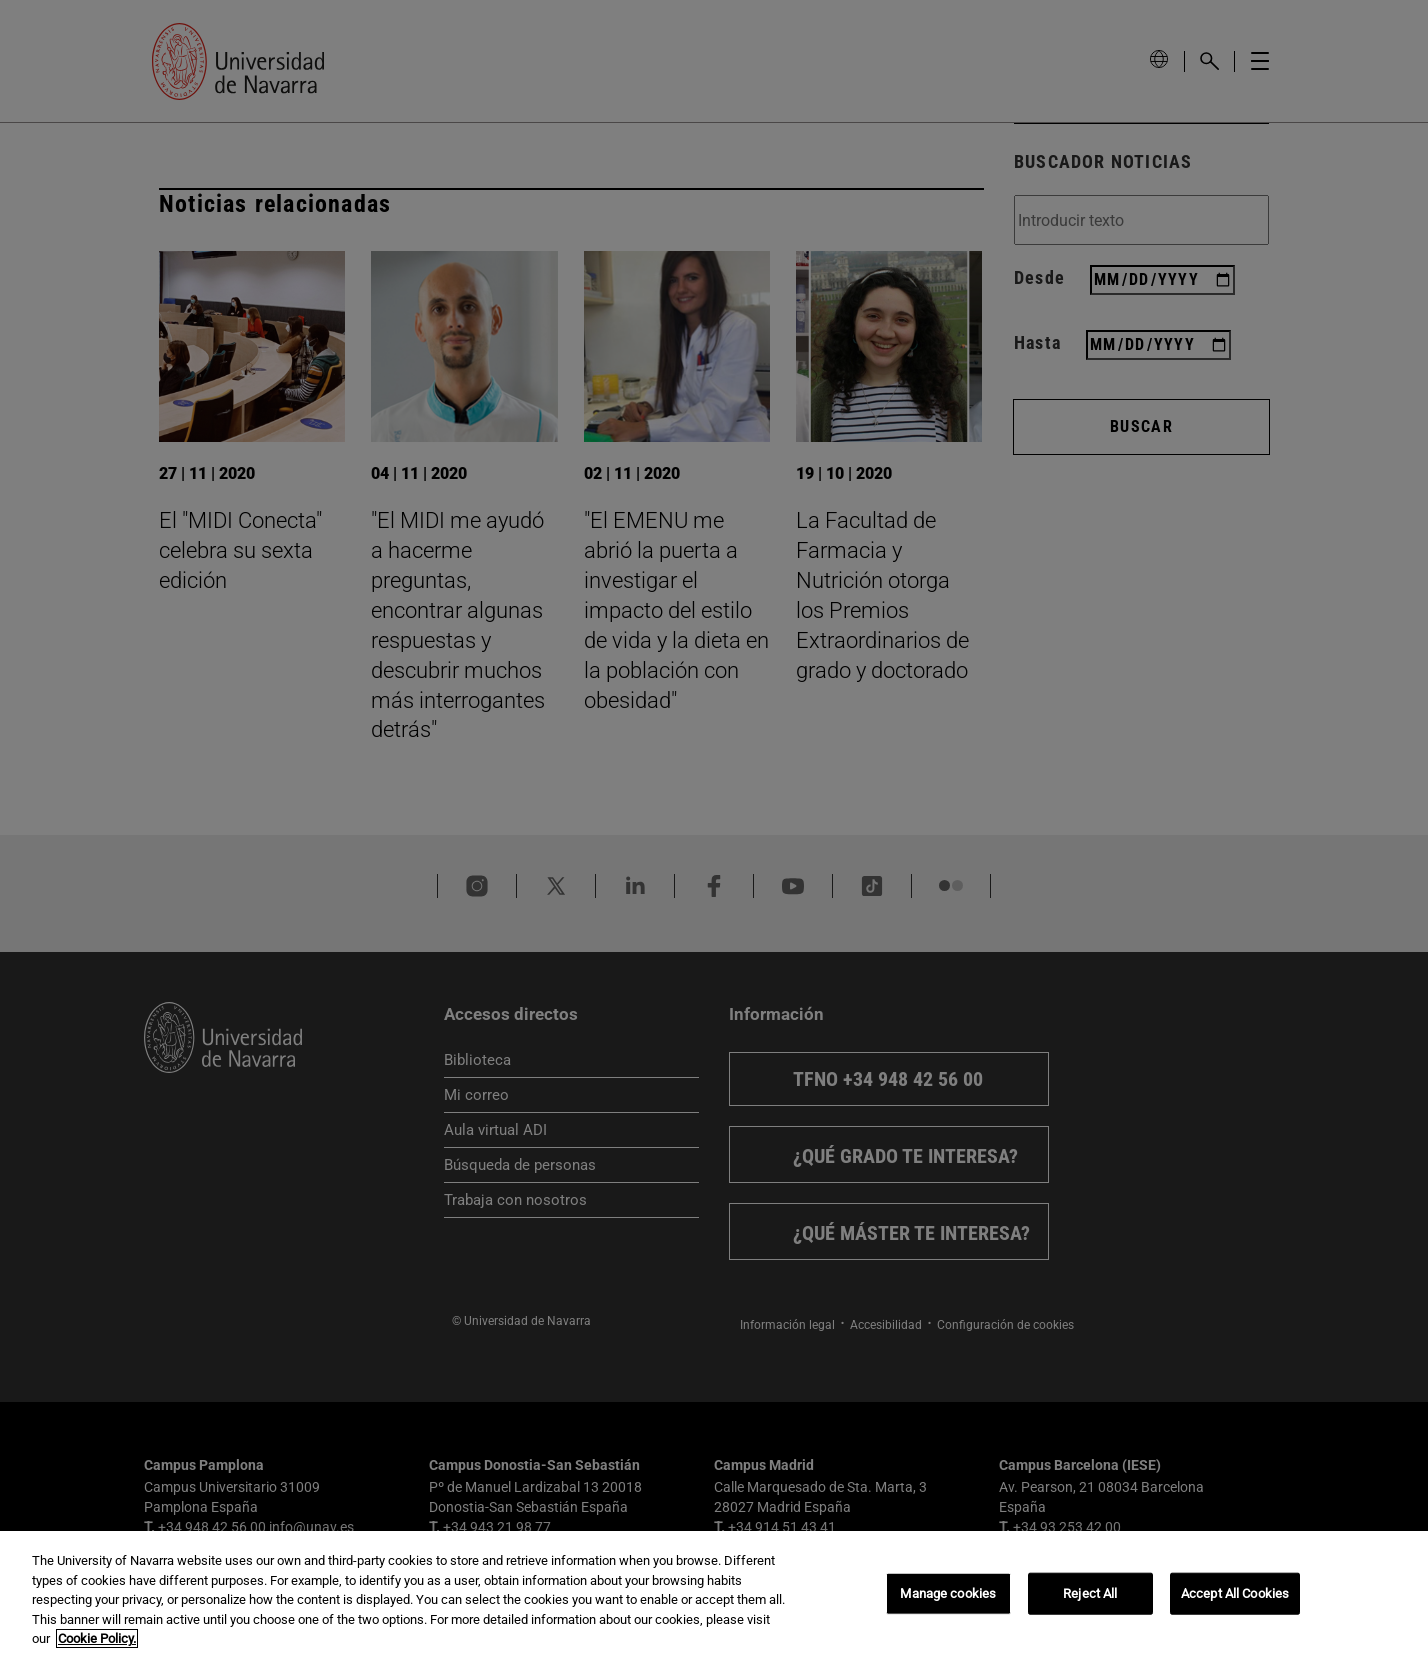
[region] (714, 1595)
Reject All (1090, 1593)
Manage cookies (948, 1593)
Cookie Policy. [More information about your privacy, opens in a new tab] (97, 1638)
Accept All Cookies (1235, 1593)
